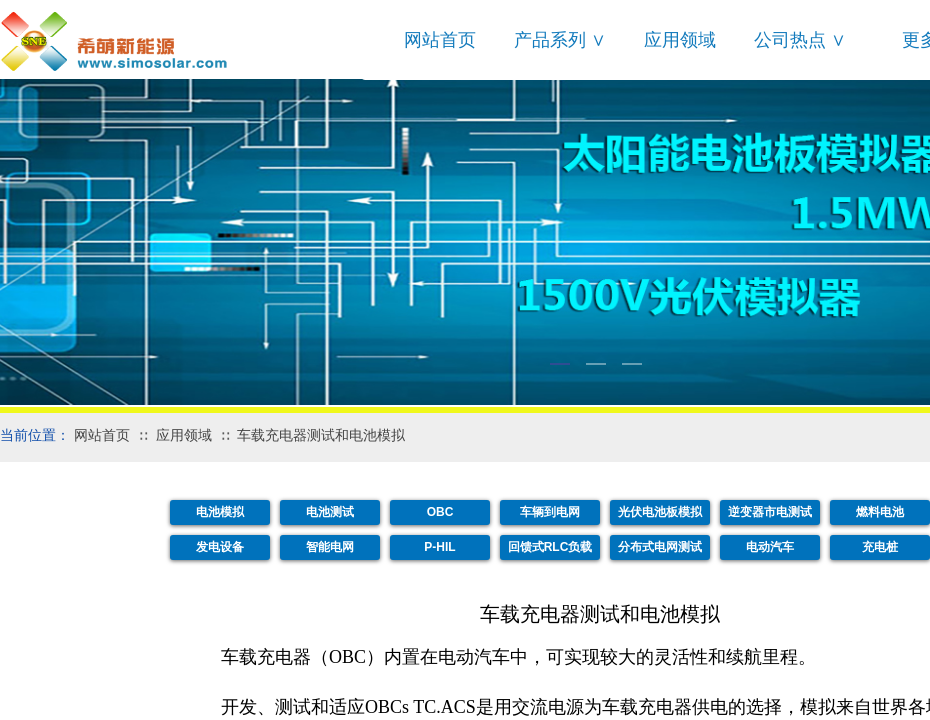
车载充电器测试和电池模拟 (321, 435)
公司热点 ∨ (800, 40)
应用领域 (680, 40)
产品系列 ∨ (560, 40)
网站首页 (440, 40)
